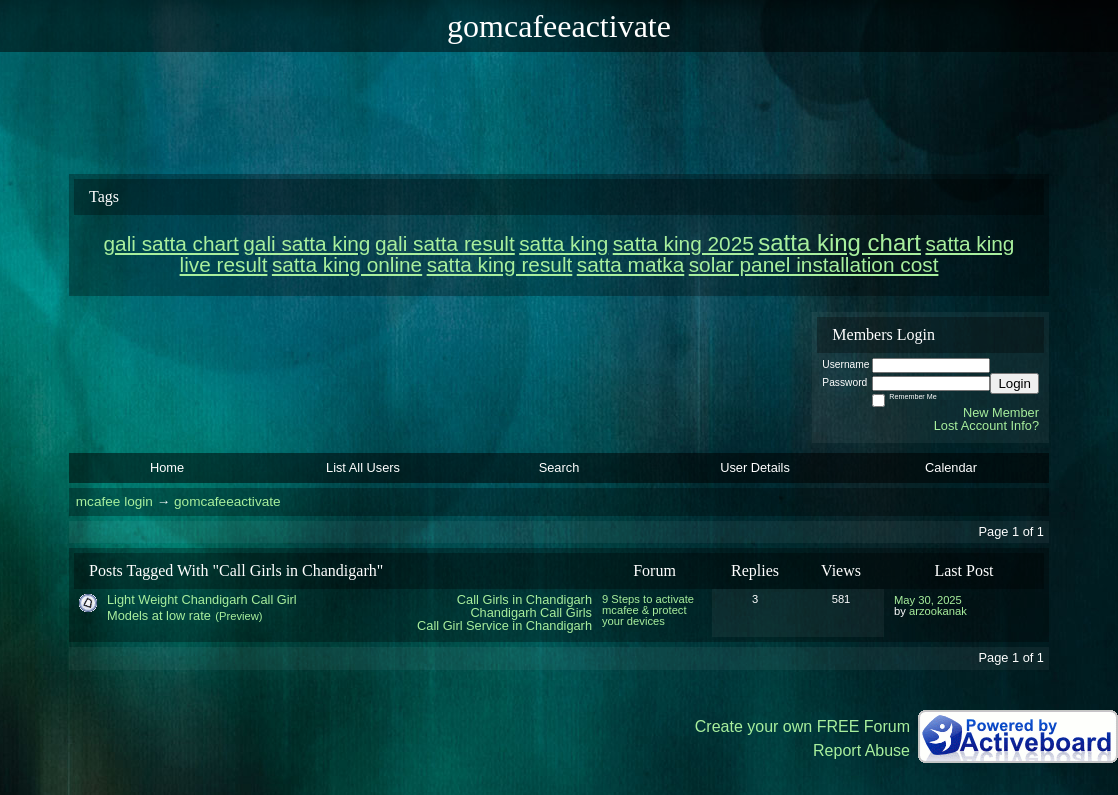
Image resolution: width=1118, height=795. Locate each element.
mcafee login (114, 501)
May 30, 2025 (928, 600)
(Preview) (238, 616)
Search (559, 467)
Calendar (951, 467)
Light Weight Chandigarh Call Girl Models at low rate (202, 607)
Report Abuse (861, 750)
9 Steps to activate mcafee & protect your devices (648, 610)
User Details (755, 467)
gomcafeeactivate (227, 501)
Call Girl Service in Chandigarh (504, 625)
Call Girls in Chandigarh (524, 599)
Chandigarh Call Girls (531, 612)
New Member (1001, 412)
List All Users (363, 467)
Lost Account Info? (986, 425)
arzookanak (938, 611)
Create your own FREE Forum (802, 726)
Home (167, 467)
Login (1014, 383)
